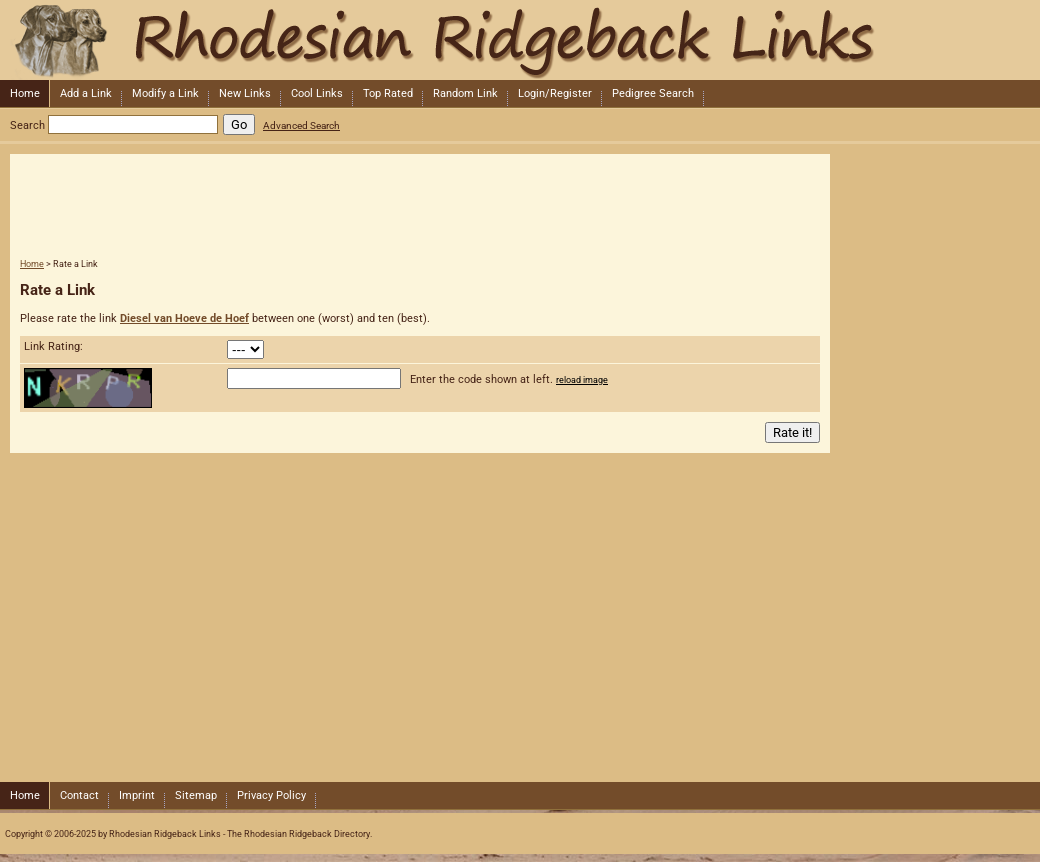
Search (27, 125)
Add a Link (86, 93)
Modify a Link (165, 93)
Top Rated (388, 93)
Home (25, 93)
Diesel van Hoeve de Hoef (184, 318)
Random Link (465, 93)
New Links (245, 93)
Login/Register (555, 93)
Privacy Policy (271, 795)
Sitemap (196, 795)
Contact (79, 795)
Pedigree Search (653, 93)
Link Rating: (53, 346)
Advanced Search (301, 125)
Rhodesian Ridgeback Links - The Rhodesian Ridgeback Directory (518, 40)
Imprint (137, 795)
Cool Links (317, 93)
